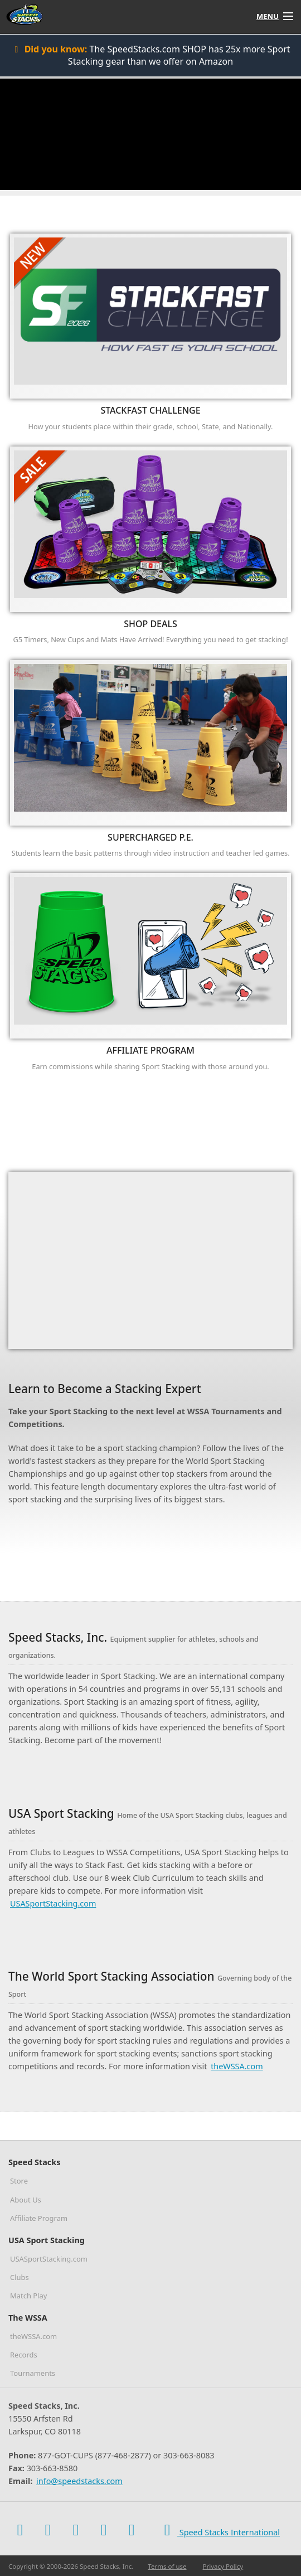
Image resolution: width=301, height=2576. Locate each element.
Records (23, 2355)
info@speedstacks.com (79, 2481)
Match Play (28, 2296)
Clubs (19, 2277)
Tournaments (32, 2373)
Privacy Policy (223, 2566)
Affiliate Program (38, 2218)
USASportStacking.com (53, 1903)
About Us (25, 2200)
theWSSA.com (237, 2066)
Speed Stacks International (218, 2530)
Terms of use (167, 2566)
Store (19, 2181)
